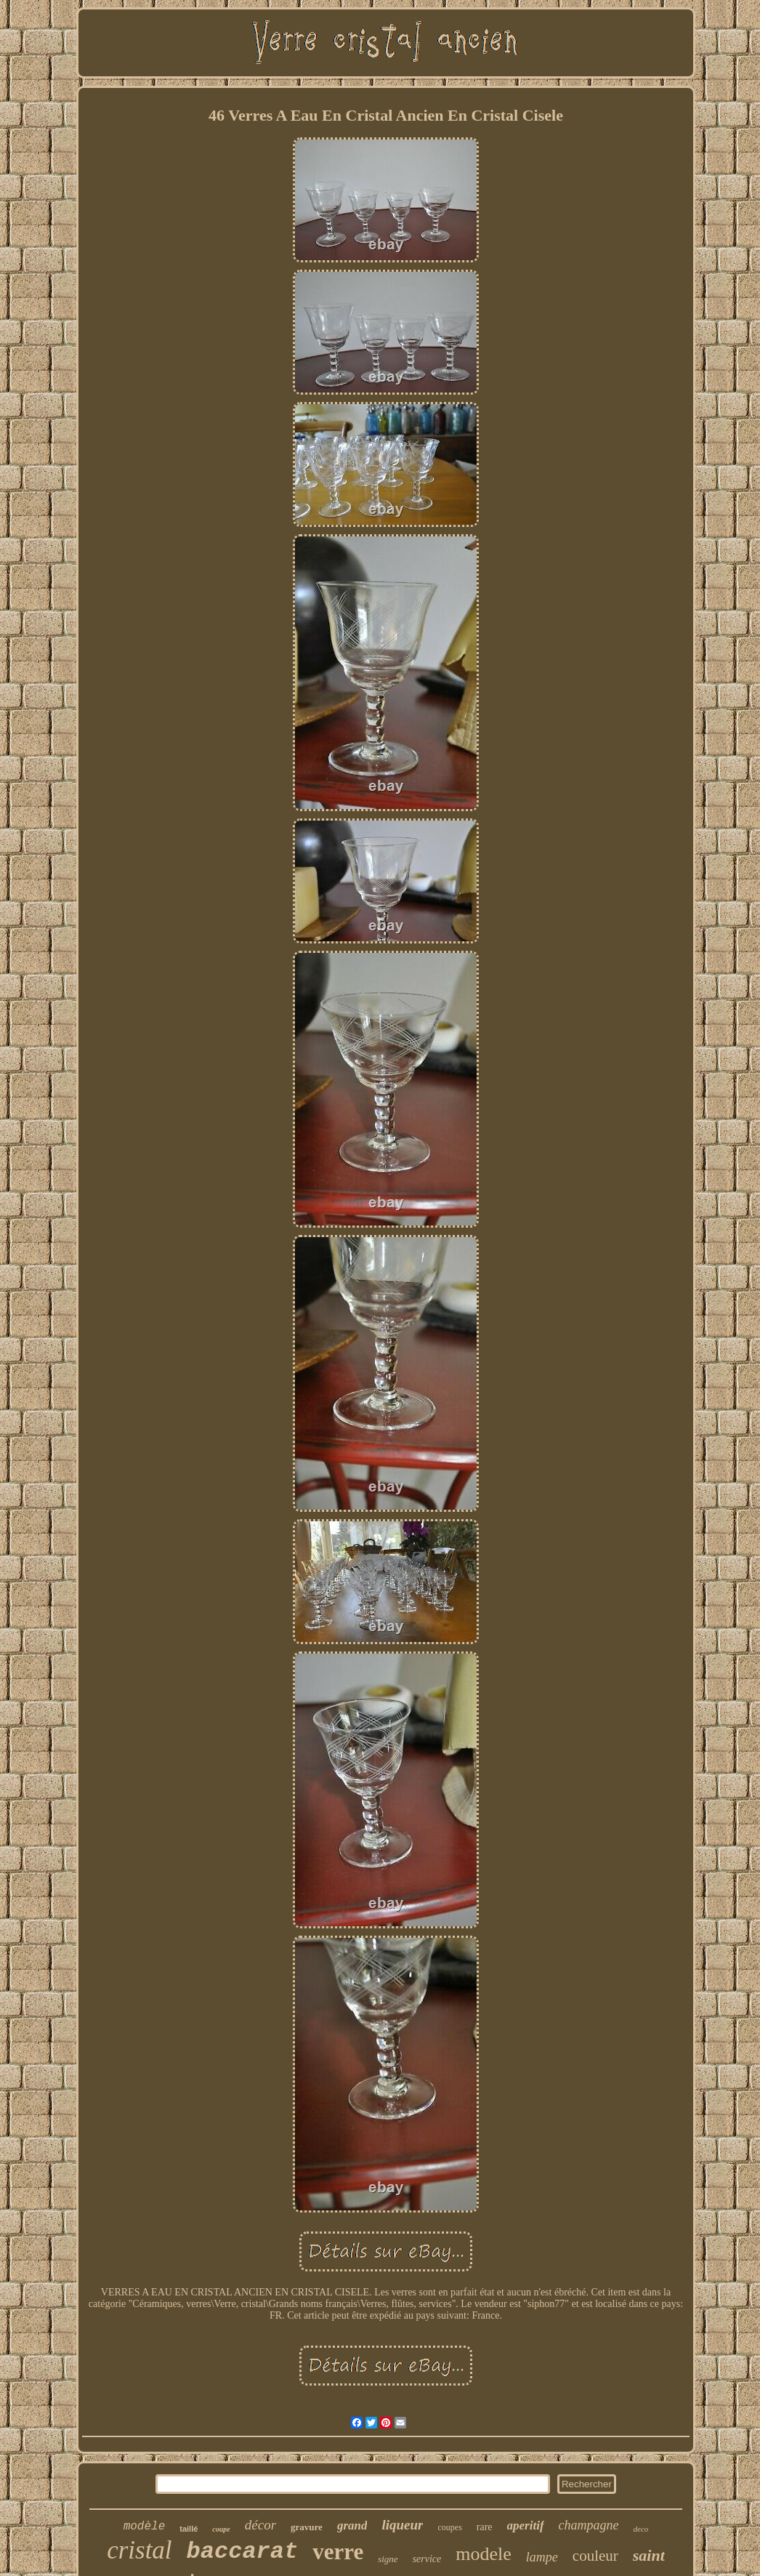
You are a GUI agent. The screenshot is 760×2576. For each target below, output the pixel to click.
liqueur (402, 2524)
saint (649, 2555)
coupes (449, 2527)
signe (387, 2558)
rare (485, 2526)
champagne (589, 2525)
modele (484, 2553)
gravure (307, 2526)
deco (641, 2528)
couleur (595, 2555)
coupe (221, 2529)
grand (352, 2525)
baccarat (243, 2551)
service (427, 2558)
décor (260, 2524)
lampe (542, 2557)
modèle (145, 2526)
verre (337, 2551)
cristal (139, 2550)
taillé (188, 2528)
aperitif (525, 2525)
